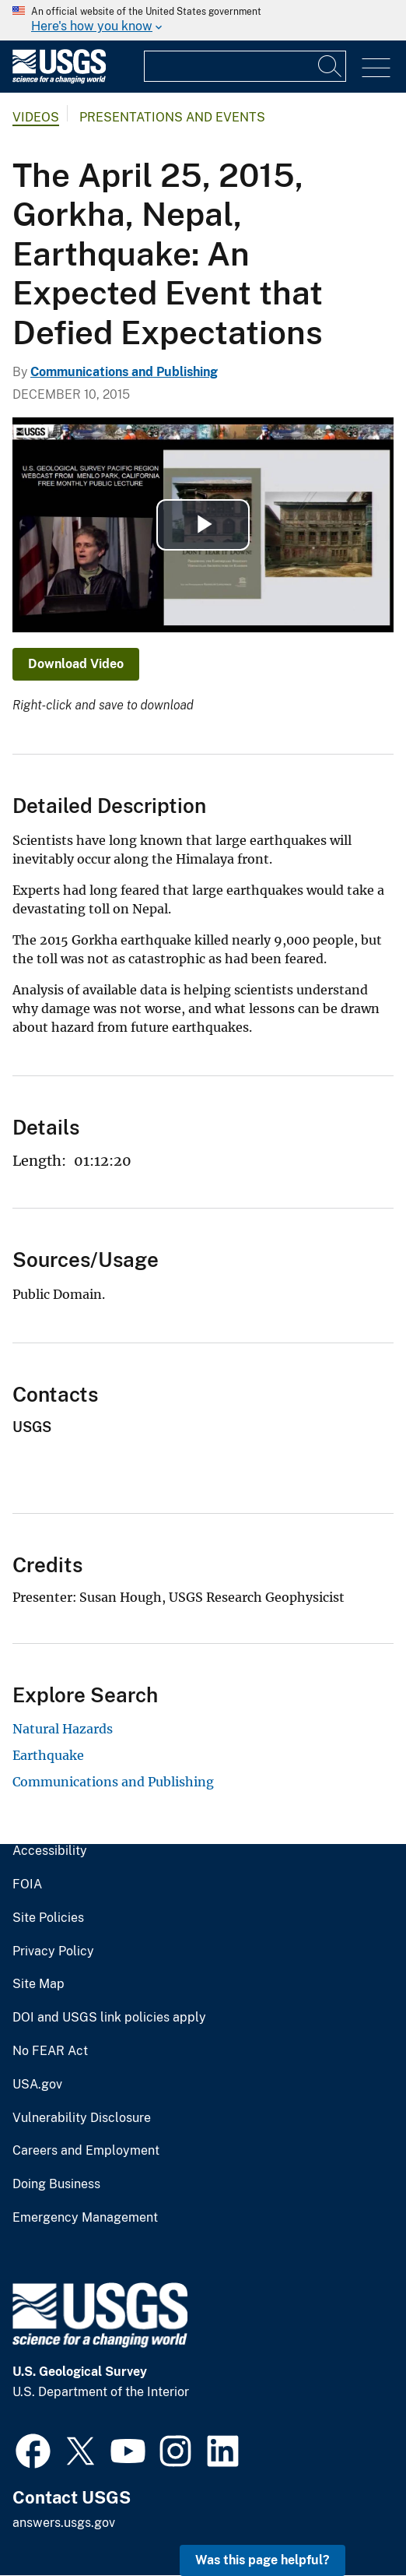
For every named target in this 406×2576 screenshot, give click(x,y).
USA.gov (37, 2085)
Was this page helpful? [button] (262, 2560)
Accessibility (49, 1851)
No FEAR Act (50, 2051)
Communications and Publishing (124, 371)
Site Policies (48, 1918)
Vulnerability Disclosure (81, 2118)
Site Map (38, 1984)
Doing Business (56, 2184)
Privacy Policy (53, 1951)
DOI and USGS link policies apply (109, 2018)
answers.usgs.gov (63, 2522)
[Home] (59, 79)
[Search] (330, 66)
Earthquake (48, 1755)
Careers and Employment (85, 2151)
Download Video (76, 663)
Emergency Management (85, 2218)
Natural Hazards (62, 1729)
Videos (35, 117)
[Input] (245, 66)
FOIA (27, 1884)
